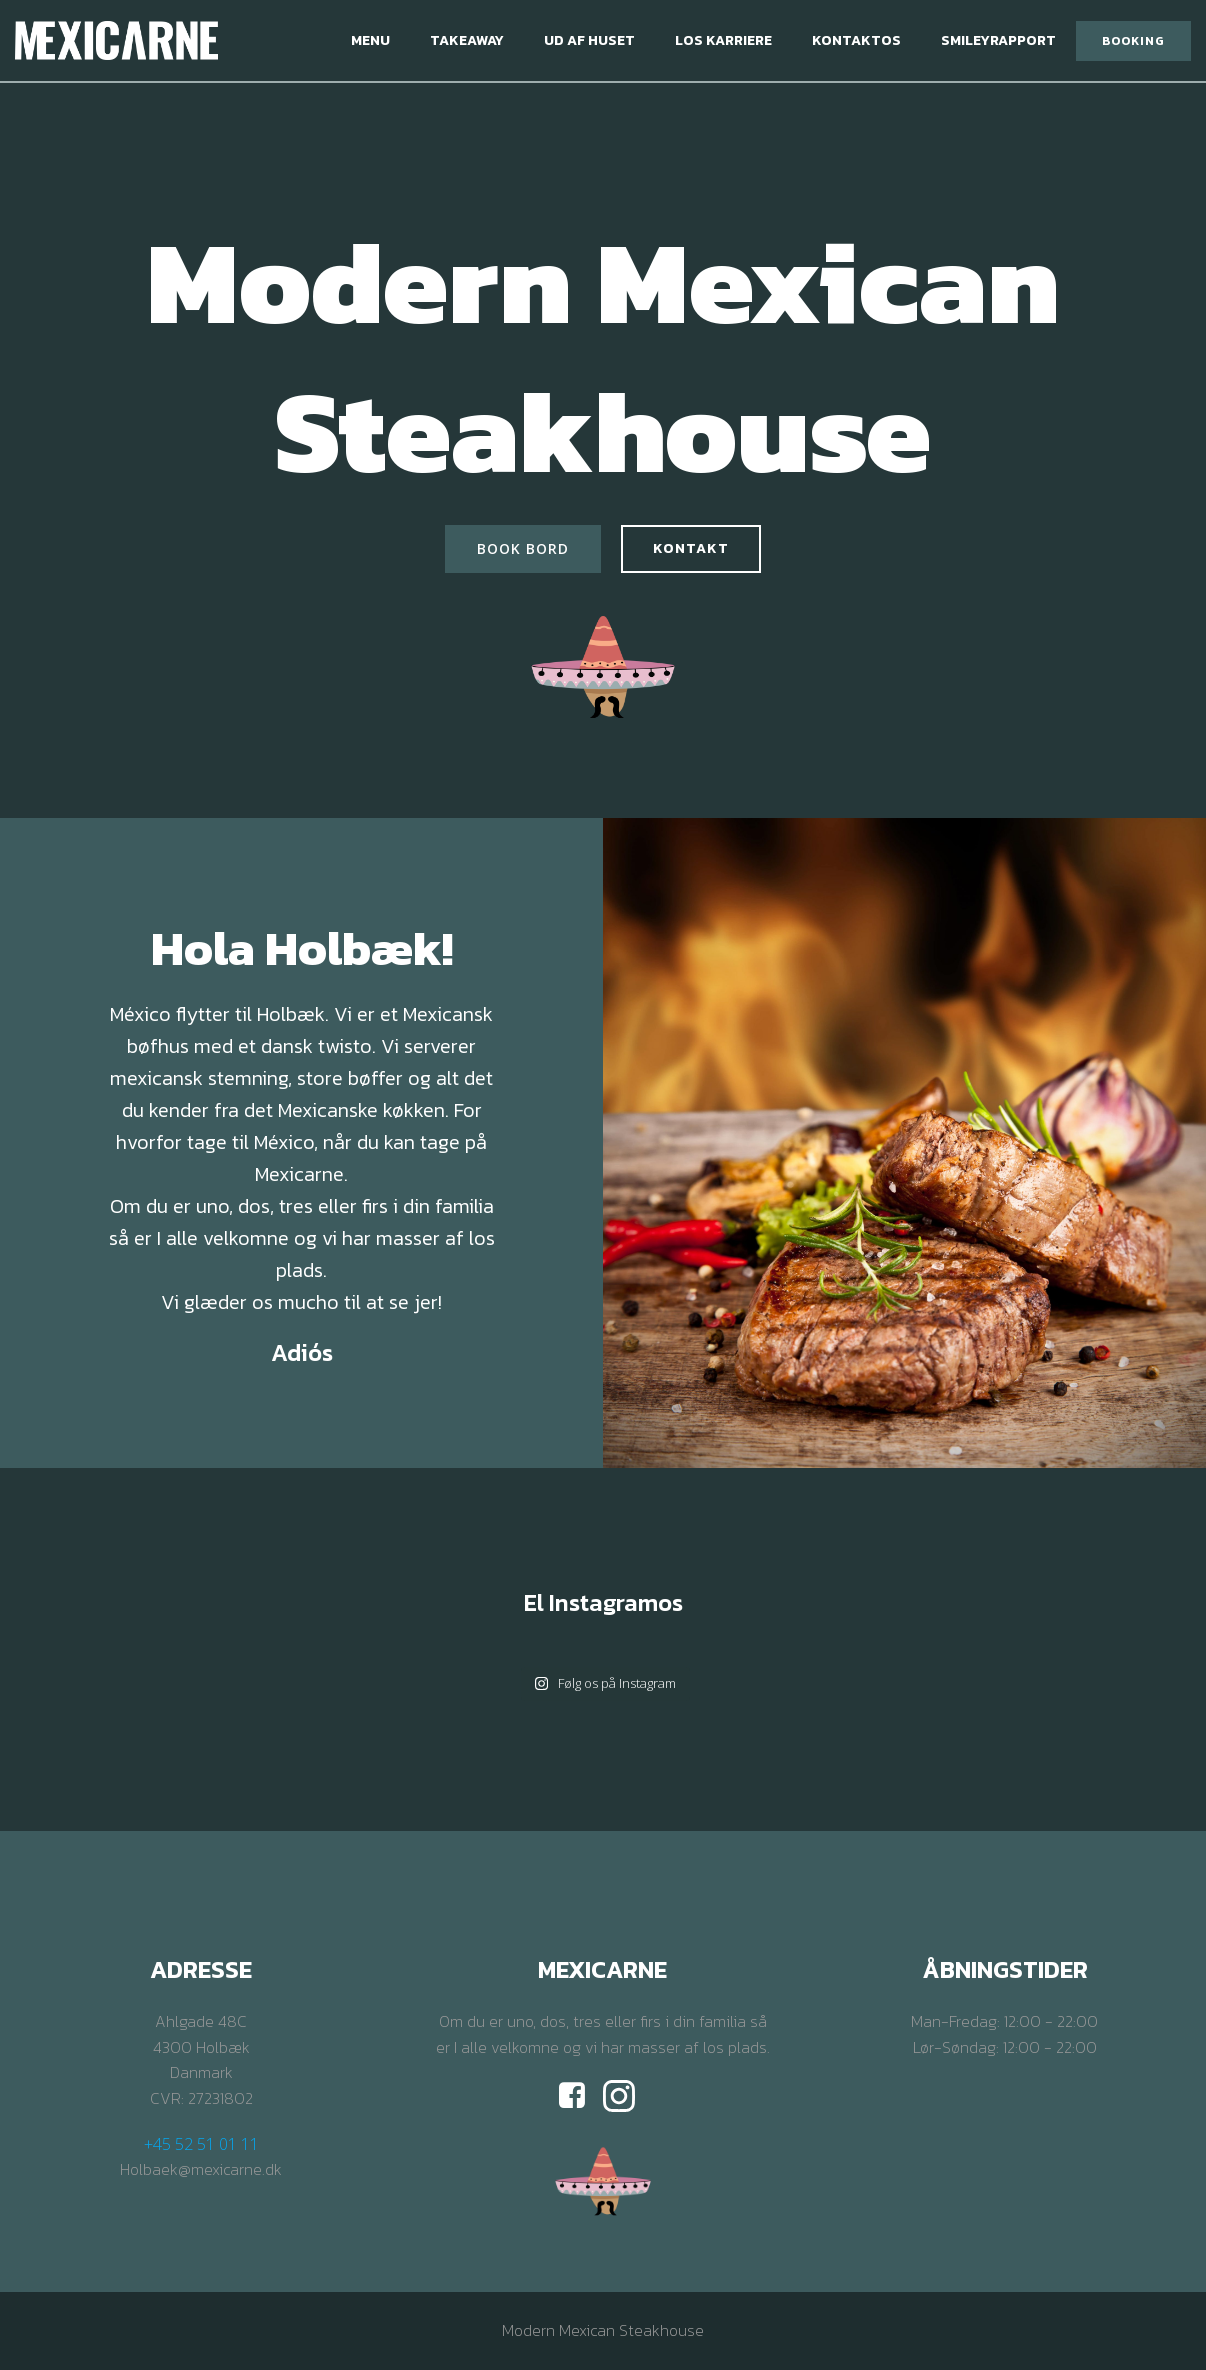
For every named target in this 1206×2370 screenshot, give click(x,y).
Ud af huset (589, 40)
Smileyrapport (998, 40)
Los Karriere (723, 40)
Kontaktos (856, 40)
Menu (370, 40)
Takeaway (467, 40)
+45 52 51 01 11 (201, 2144)
